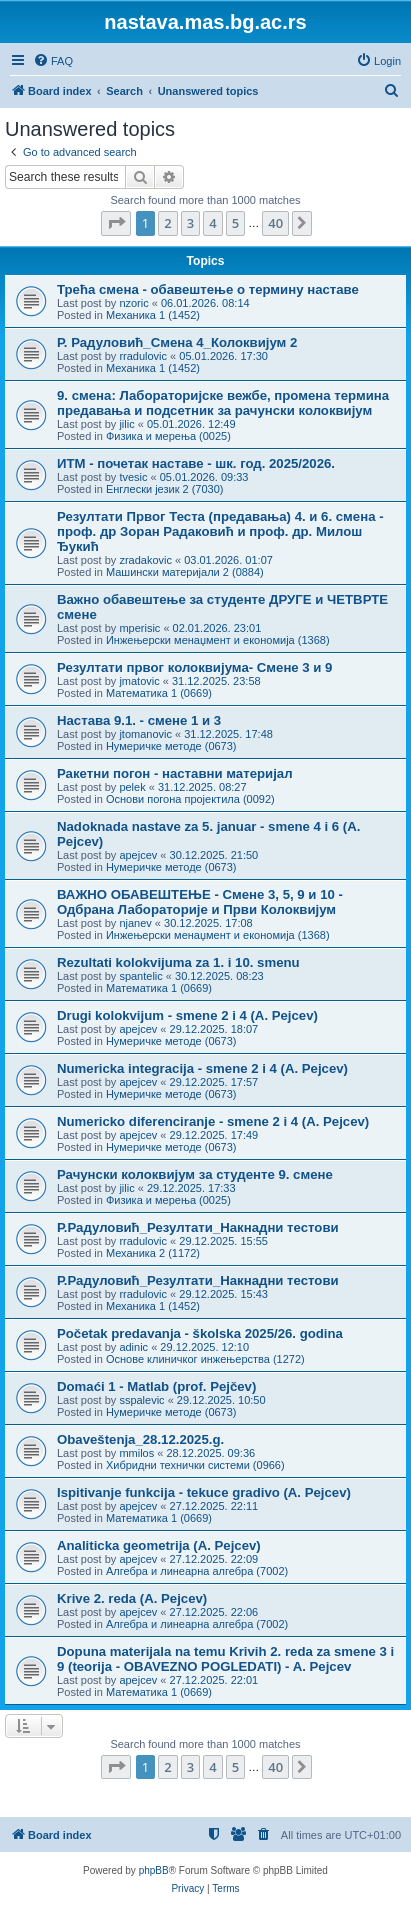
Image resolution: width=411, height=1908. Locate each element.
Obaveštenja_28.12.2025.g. (140, 1439)
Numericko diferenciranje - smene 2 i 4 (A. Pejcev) (213, 1121)
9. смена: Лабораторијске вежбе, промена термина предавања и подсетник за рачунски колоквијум (223, 403)
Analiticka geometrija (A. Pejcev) (159, 1545)
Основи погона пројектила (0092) (190, 799)
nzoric (133, 303)
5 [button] (235, 223)
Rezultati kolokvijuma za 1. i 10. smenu (178, 962)
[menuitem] (53, 61)
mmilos (136, 1453)
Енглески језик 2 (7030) (165, 489)
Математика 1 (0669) (159, 693)
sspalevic (141, 1400)
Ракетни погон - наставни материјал (175, 773)
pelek (132, 787)
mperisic (139, 628)
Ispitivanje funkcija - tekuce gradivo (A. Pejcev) (204, 1492)
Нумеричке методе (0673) (171, 746)
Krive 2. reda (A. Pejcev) (132, 1598)
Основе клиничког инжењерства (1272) (205, 1359)
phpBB (154, 1870)
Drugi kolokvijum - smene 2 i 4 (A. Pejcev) (187, 1015)
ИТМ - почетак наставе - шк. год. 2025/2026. (196, 463)
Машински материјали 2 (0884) (185, 572)
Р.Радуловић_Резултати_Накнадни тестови (198, 1227)
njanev (135, 923)
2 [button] (167, 223)
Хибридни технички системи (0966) (195, 1465)
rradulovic (143, 356)
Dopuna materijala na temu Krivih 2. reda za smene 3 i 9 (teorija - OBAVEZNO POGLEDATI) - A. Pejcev (225, 1659)
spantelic (140, 976)
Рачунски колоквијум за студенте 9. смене (195, 1174)
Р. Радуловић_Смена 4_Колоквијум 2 (177, 342)
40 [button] (275, 223)
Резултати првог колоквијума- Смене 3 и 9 (194, 667)
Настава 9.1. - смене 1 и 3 (139, 720)
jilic (126, 424)
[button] (116, 223)
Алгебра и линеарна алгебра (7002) (197, 1571)
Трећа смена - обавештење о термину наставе (208, 289)
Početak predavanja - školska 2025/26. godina (200, 1333)
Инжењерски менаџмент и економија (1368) (218, 640)
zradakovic (145, 560)
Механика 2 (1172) (153, 1253)
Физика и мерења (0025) (168, 436)
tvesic (133, 477)
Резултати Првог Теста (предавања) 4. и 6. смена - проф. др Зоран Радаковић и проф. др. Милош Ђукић (220, 531)
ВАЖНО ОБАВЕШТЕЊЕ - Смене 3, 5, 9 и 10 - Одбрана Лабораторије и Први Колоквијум (200, 902)
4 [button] (212, 223)
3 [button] (190, 223)
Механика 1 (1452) (153, 315)
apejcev (138, 855)
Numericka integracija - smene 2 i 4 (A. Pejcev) (202, 1068)
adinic (133, 1347)
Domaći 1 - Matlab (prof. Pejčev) (156, 1386)
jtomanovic (145, 734)
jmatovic (139, 681)
